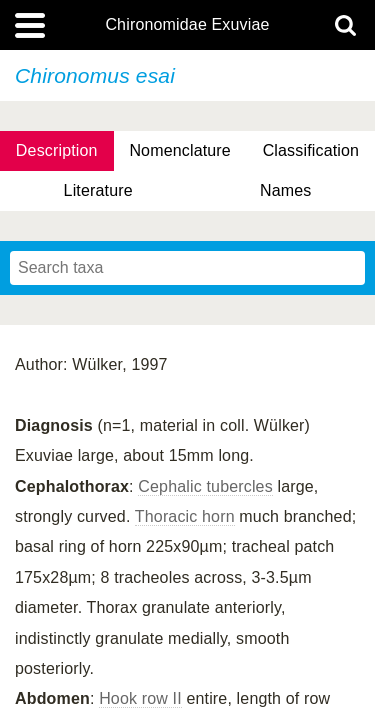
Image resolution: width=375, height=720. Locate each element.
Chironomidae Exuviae (187, 25)
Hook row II (140, 698)
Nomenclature (180, 150)
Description (57, 150)
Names (285, 190)
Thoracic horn (185, 516)
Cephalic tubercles (205, 486)
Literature (98, 190)
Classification (311, 150)
